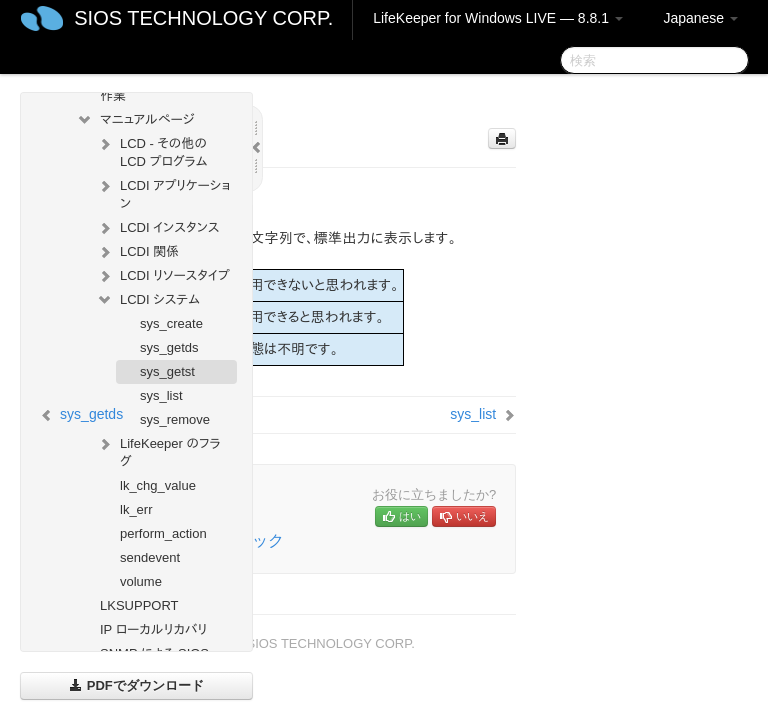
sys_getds (169, 347)
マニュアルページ (135, 120)
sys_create (171, 323)
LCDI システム (148, 300)
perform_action (163, 533)
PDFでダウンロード (136, 685)
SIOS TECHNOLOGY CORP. (203, 18)
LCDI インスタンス (158, 228)
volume (141, 581)
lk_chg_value (158, 485)
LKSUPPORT (139, 605)
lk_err (136, 509)
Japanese (700, 18)
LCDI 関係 (137, 252)
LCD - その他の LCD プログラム (151, 150)
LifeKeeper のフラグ (158, 450)
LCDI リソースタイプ (163, 276)
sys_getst (167, 371)
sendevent (150, 557)
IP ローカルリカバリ (153, 629)
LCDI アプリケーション (163, 192)
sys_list (161, 395)
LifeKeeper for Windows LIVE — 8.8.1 (498, 18)
